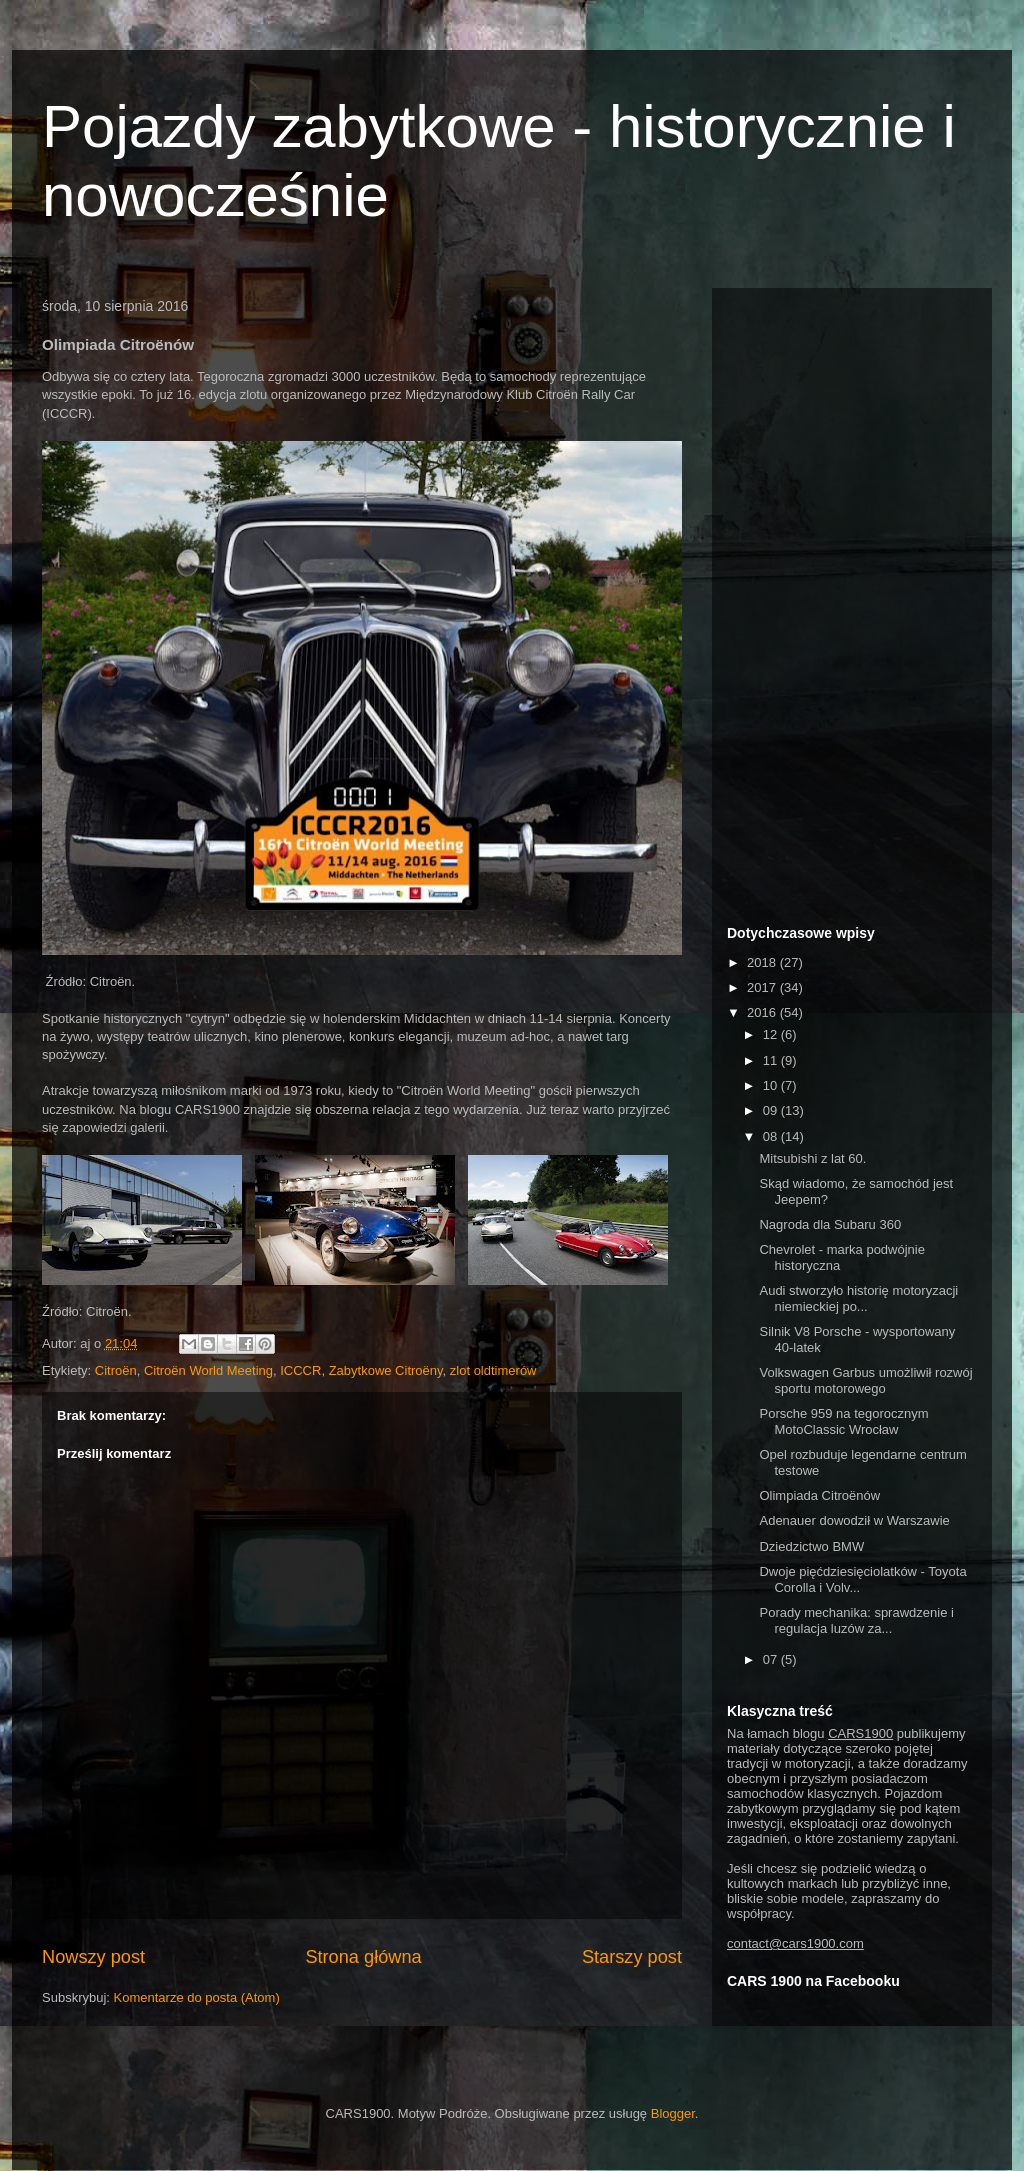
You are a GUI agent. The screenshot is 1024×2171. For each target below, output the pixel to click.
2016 (763, 1012)
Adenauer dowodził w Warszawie (854, 1520)
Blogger (673, 2113)
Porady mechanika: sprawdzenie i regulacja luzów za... (856, 1620)
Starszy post (632, 1957)
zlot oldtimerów (493, 1370)
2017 (763, 987)
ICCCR (300, 1370)
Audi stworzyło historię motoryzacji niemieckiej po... (858, 1298)
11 (772, 1060)
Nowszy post (93, 1957)
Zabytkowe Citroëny (386, 1370)
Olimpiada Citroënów (819, 1495)
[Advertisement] (852, 603)
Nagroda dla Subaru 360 (830, 1224)
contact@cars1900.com (795, 1943)
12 (772, 1034)
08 (772, 1136)
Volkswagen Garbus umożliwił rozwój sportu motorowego (865, 1380)
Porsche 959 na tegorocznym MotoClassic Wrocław (843, 1421)
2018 (763, 962)
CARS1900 (860, 1733)
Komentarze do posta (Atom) (197, 1997)
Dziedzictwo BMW (811, 1546)
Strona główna (363, 1957)
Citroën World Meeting (208, 1370)
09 (772, 1110)
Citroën (116, 1370)
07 (772, 1659)
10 (772, 1085)
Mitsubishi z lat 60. (812, 1158)
